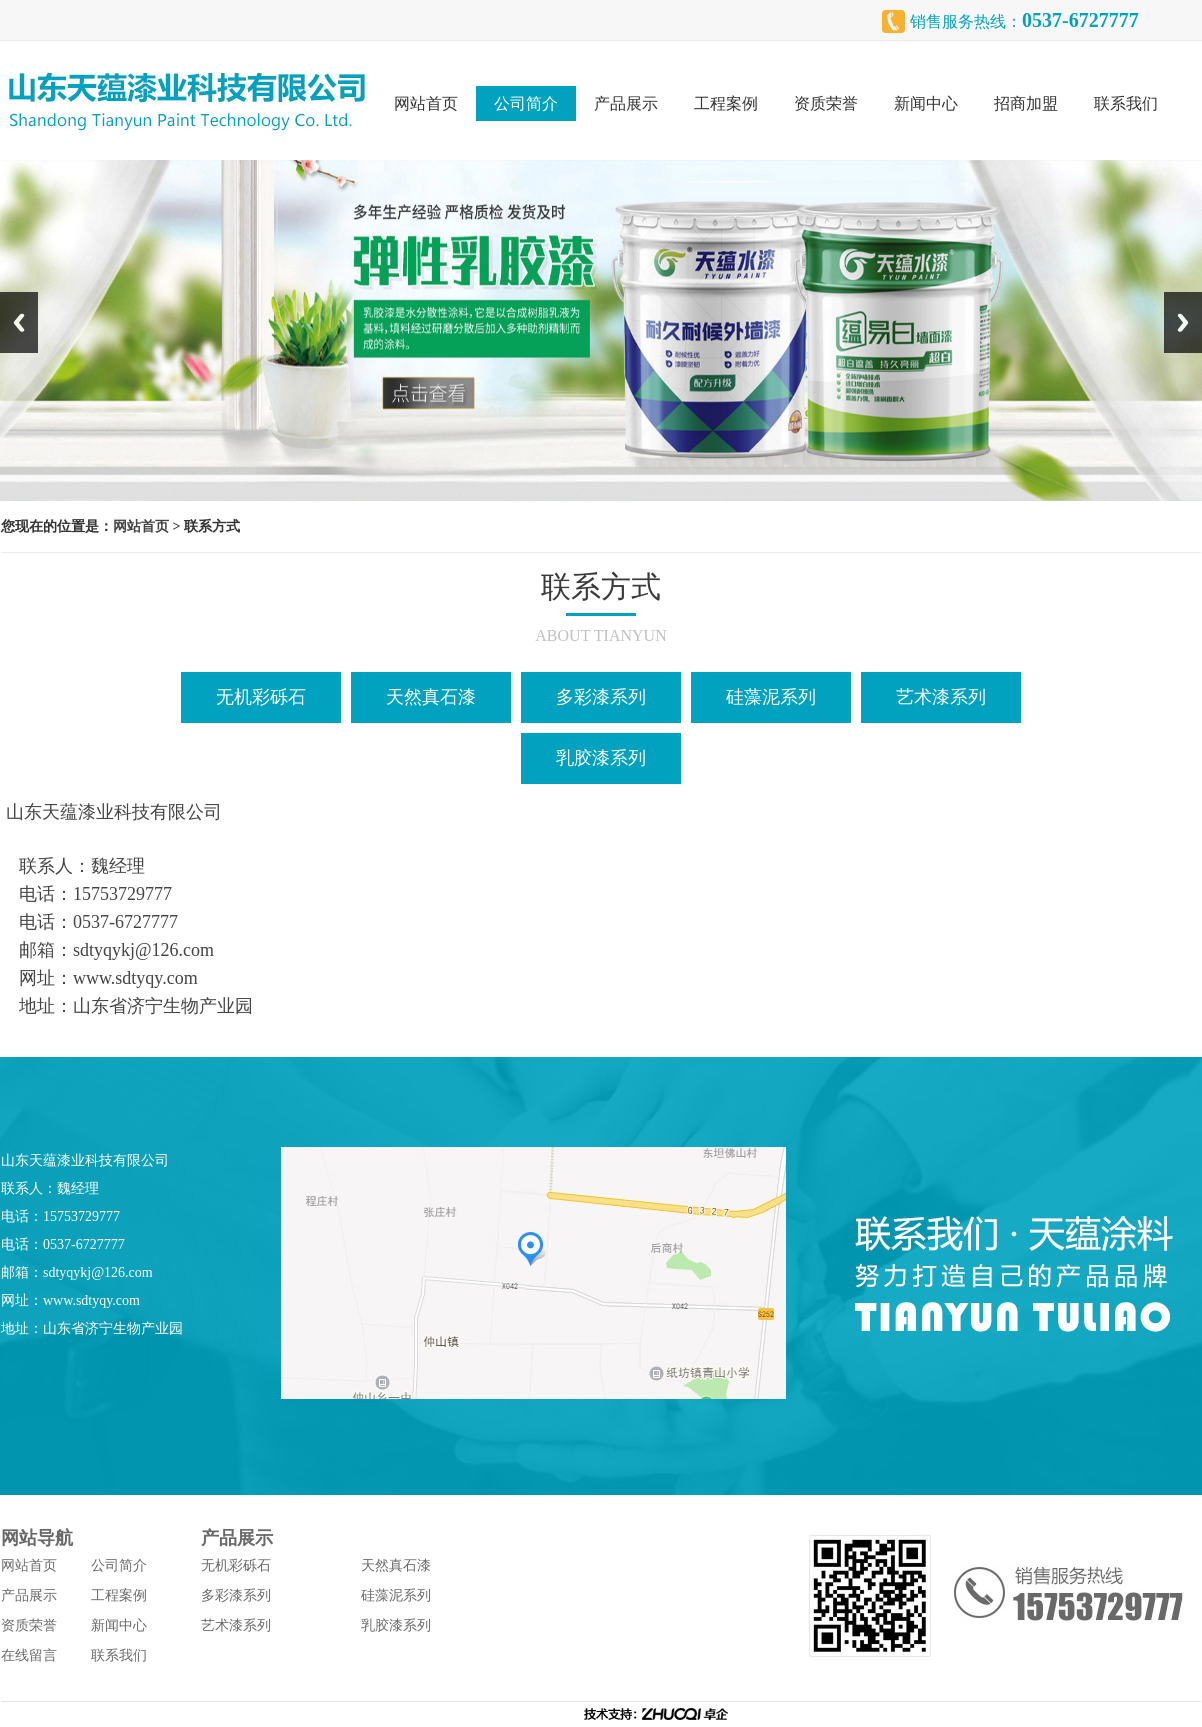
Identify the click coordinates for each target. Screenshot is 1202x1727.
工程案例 (726, 103)
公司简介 (526, 103)
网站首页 (426, 103)
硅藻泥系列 (771, 697)
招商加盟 (1026, 103)
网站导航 (37, 1538)
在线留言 (29, 1655)
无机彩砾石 (261, 697)
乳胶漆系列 (601, 758)
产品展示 (626, 103)
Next (1183, 322)
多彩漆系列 (601, 697)
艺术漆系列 (941, 697)
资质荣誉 (826, 103)
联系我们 (1126, 103)
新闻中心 (926, 103)
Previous (19, 322)
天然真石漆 (431, 697)
